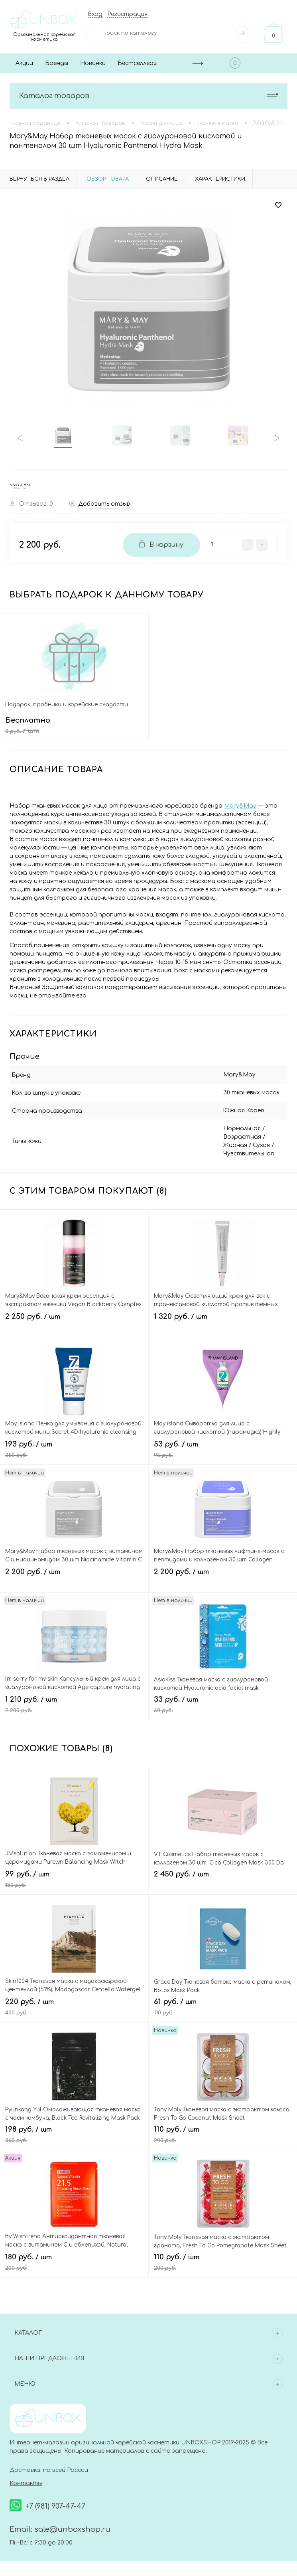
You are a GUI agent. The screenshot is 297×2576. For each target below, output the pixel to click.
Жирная (260, 1138)
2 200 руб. (74, 1572)
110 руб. (223, 2129)
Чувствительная (252, 1147)
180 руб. (74, 2257)
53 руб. (223, 1444)
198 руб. (74, 2129)
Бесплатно (74, 728)
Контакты (26, 2476)
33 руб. (223, 1699)
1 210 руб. (74, 1699)
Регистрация (127, 14)
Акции (24, 63)
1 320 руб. (223, 1316)
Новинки (93, 63)
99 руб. (74, 1874)
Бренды (56, 63)
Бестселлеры (137, 63)
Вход (95, 14)
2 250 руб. (74, 1316)
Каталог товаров (148, 96)
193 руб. (74, 1444)
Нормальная (223, 1130)
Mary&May (240, 807)
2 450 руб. (223, 1874)
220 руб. (74, 2002)
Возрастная (223, 1138)
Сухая (212, 1147)
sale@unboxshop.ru (72, 2522)
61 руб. (223, 2002)
